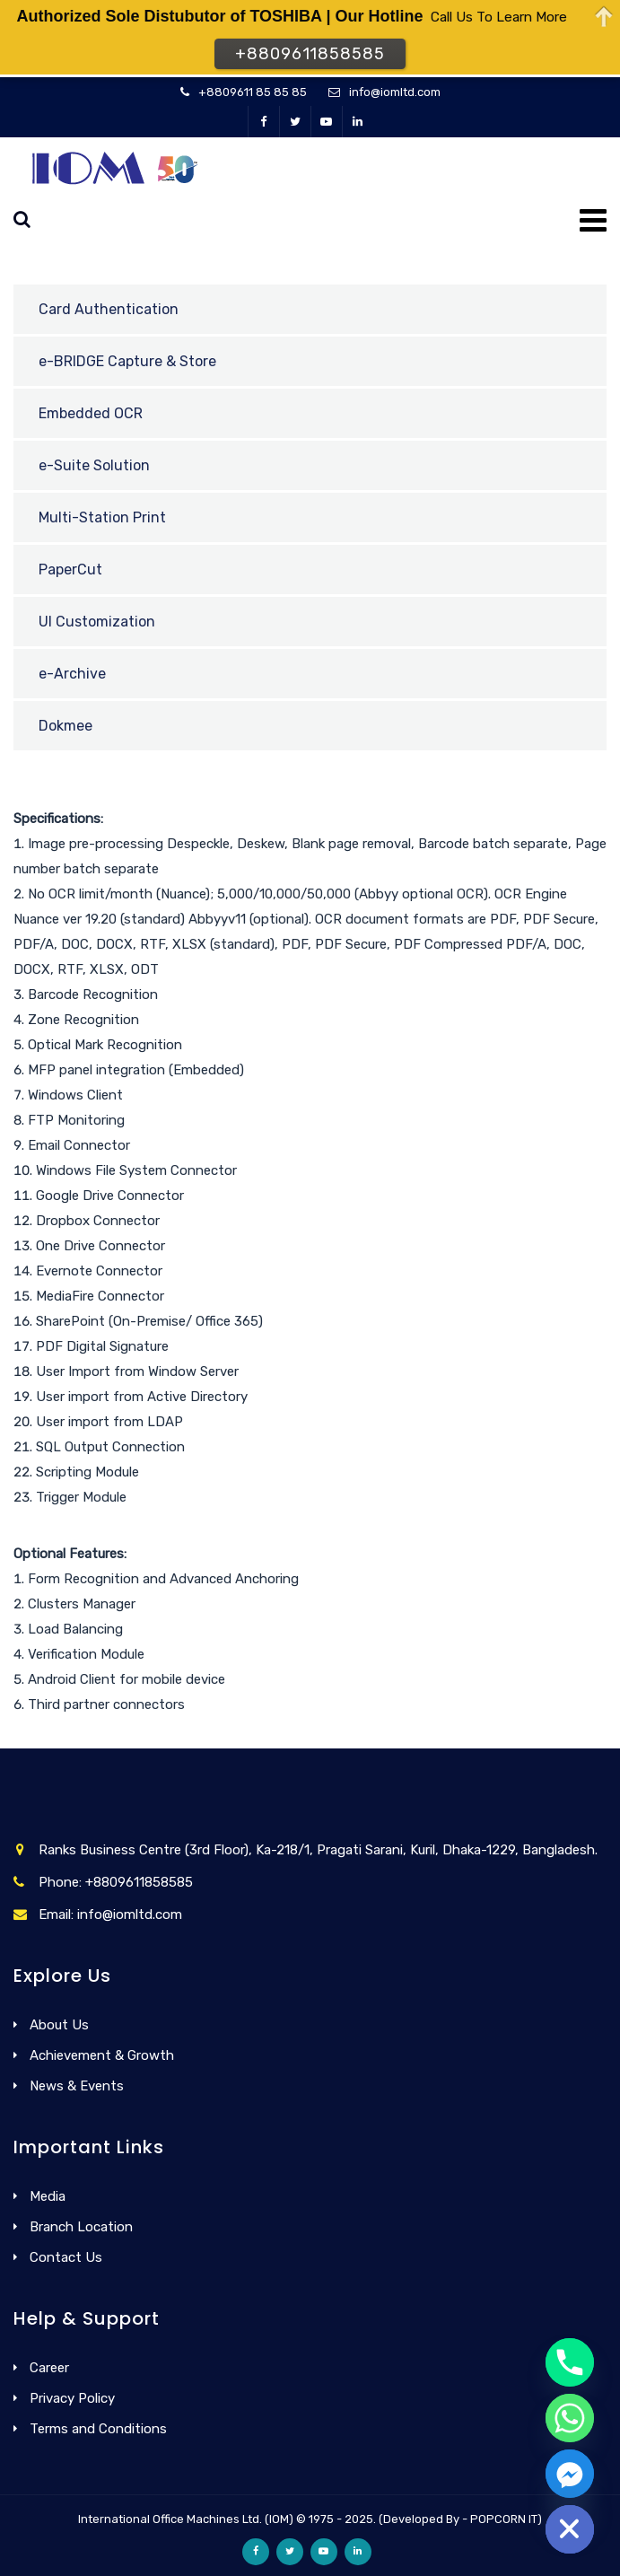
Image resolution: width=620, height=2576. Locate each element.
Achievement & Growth (102, 2055)
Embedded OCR (91, 413)
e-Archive (72, 673)
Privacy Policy (72, 2398)
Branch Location (81, 2227)
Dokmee (65, 725)
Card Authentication (109, 309)
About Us (59, 2025)
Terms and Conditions (98, 2429)
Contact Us (66, 2257)
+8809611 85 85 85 (252, 92)
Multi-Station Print (102, 517)
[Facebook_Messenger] (570, 2473)
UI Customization (97, 621)
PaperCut (70, 569)
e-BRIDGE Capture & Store (127, 361)
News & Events (77, 2086)
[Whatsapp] (570, 2418)
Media (47, 2196)
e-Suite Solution (94, 465)
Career (49, 2368)
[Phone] (570, 2362)
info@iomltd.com (395, 92)
